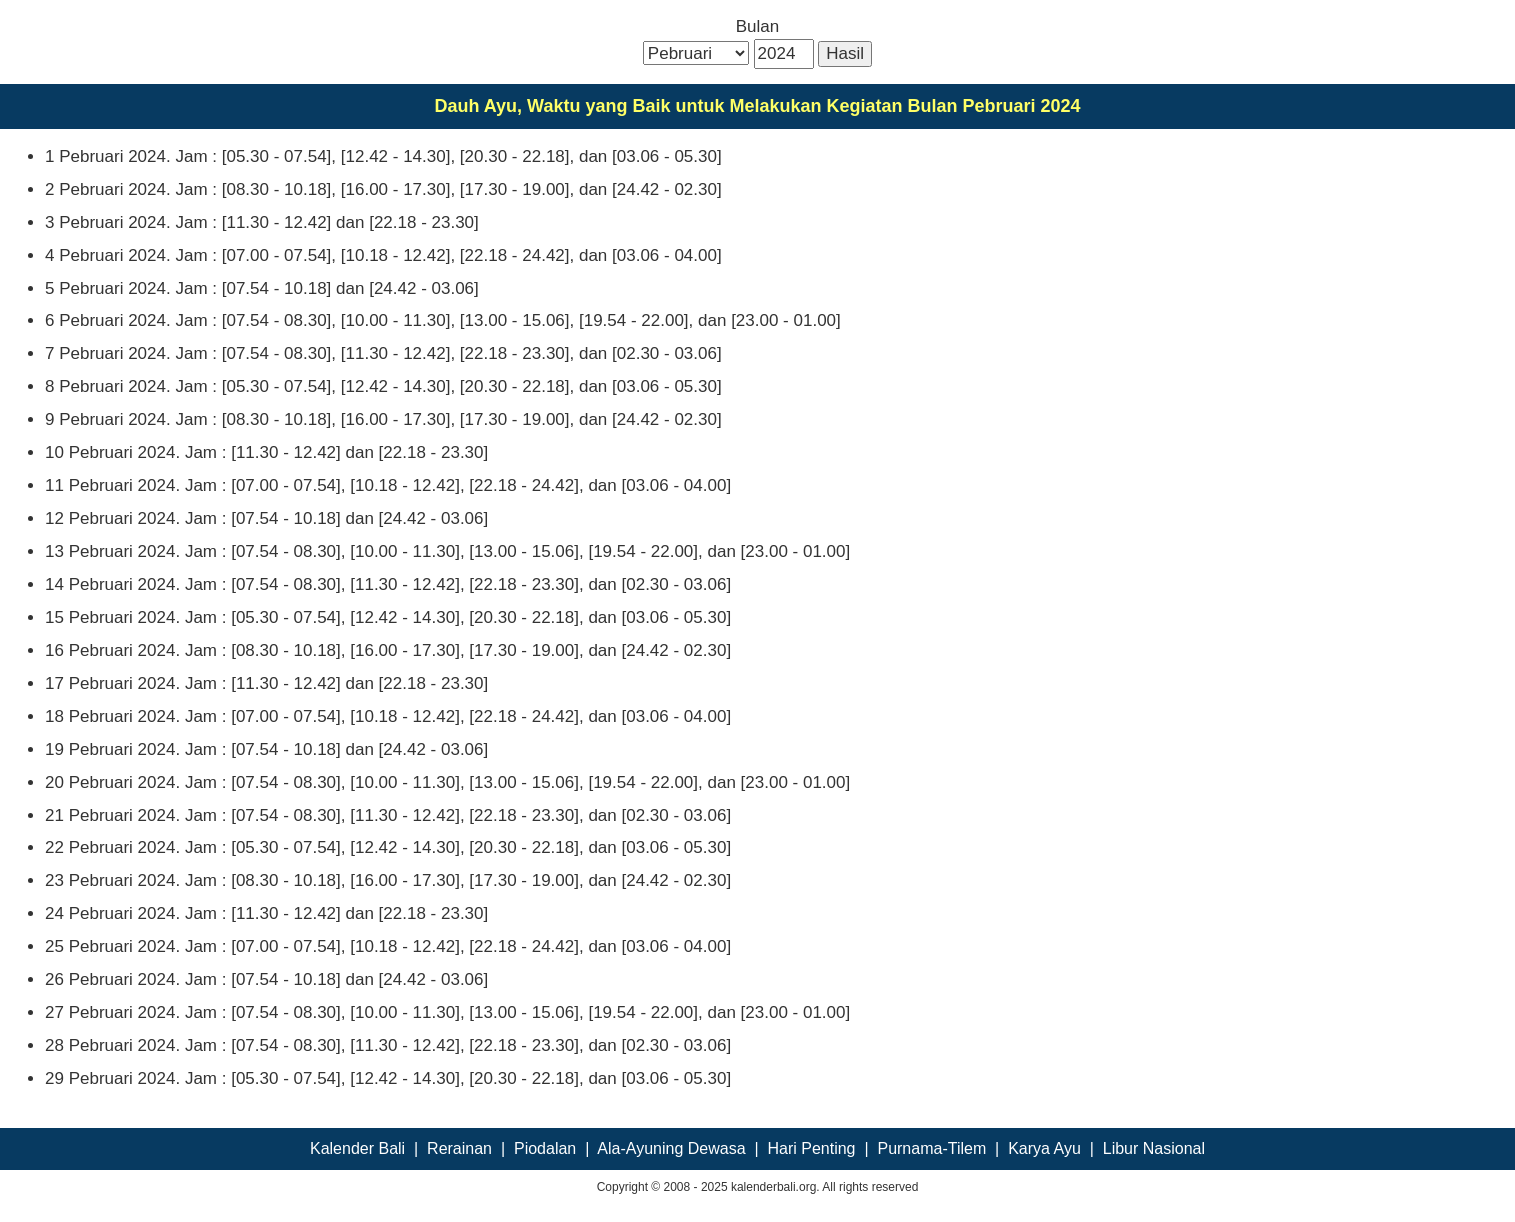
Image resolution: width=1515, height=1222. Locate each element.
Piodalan (545, 1148)
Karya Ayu (1044, 1148)
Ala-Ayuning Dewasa (671, 1148)
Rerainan (459, 1148)
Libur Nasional (1154, 1148)
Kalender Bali (357, 1148)
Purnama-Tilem (931, 1148)
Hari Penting (811, 1148)
